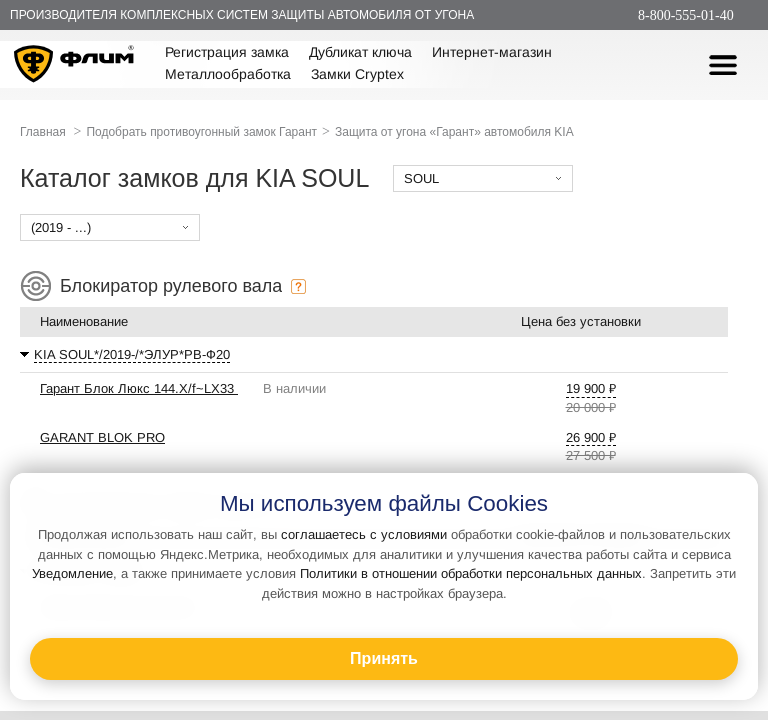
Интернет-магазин (492, 52)
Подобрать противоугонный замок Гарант (201, 132)
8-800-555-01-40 (686, 15)
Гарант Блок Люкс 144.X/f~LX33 (139, 388)
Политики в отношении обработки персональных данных (471, 573)
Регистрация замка (227, 52)
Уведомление (72, 573)
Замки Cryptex (357, 74)
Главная (43, 132)
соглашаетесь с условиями (364, 534)
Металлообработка (228, 74)
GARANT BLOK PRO (102, 437)
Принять (384, 658)
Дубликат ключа (360, 52)
